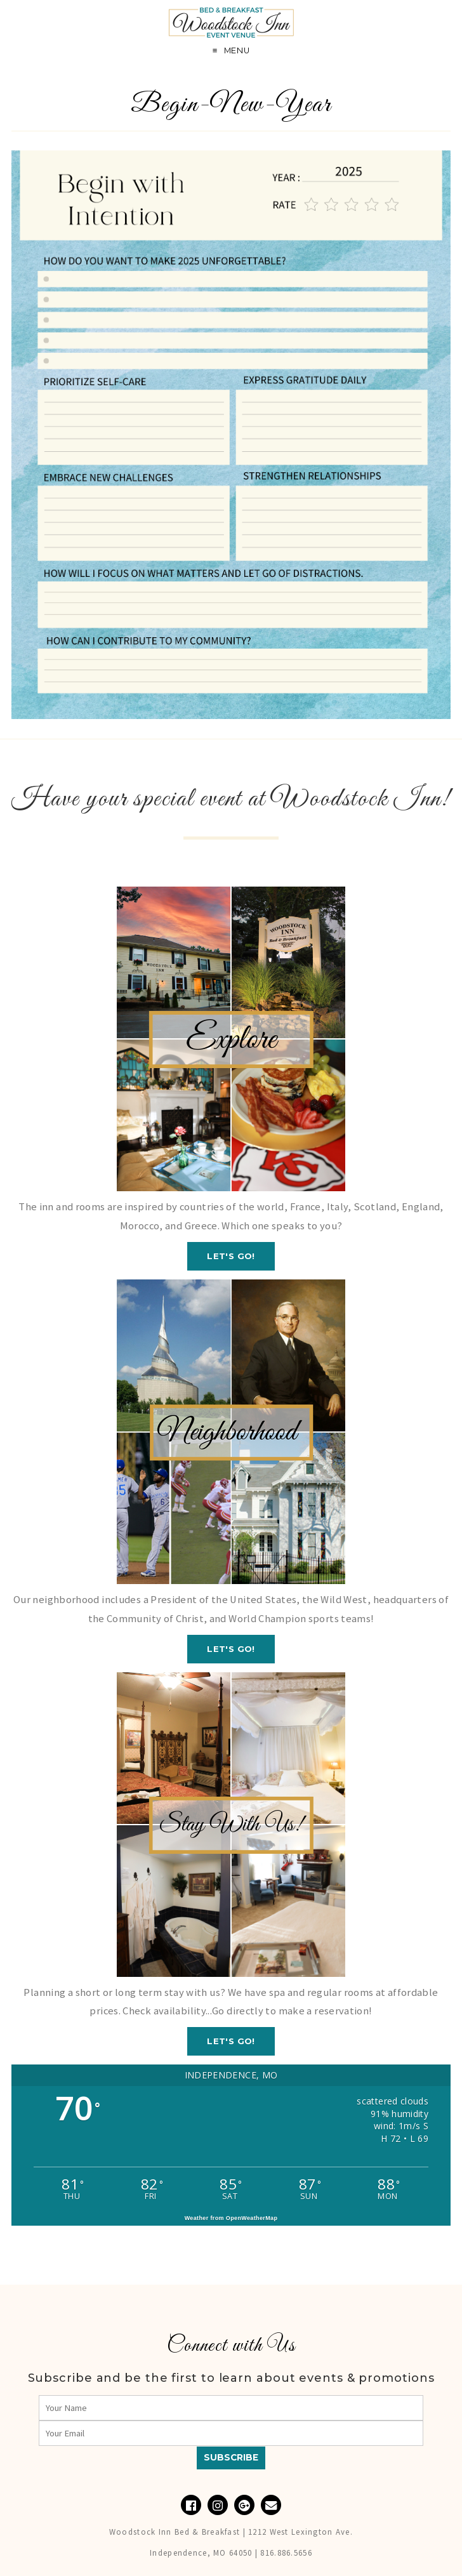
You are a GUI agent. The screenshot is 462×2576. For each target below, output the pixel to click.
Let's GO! (230, 1256)
